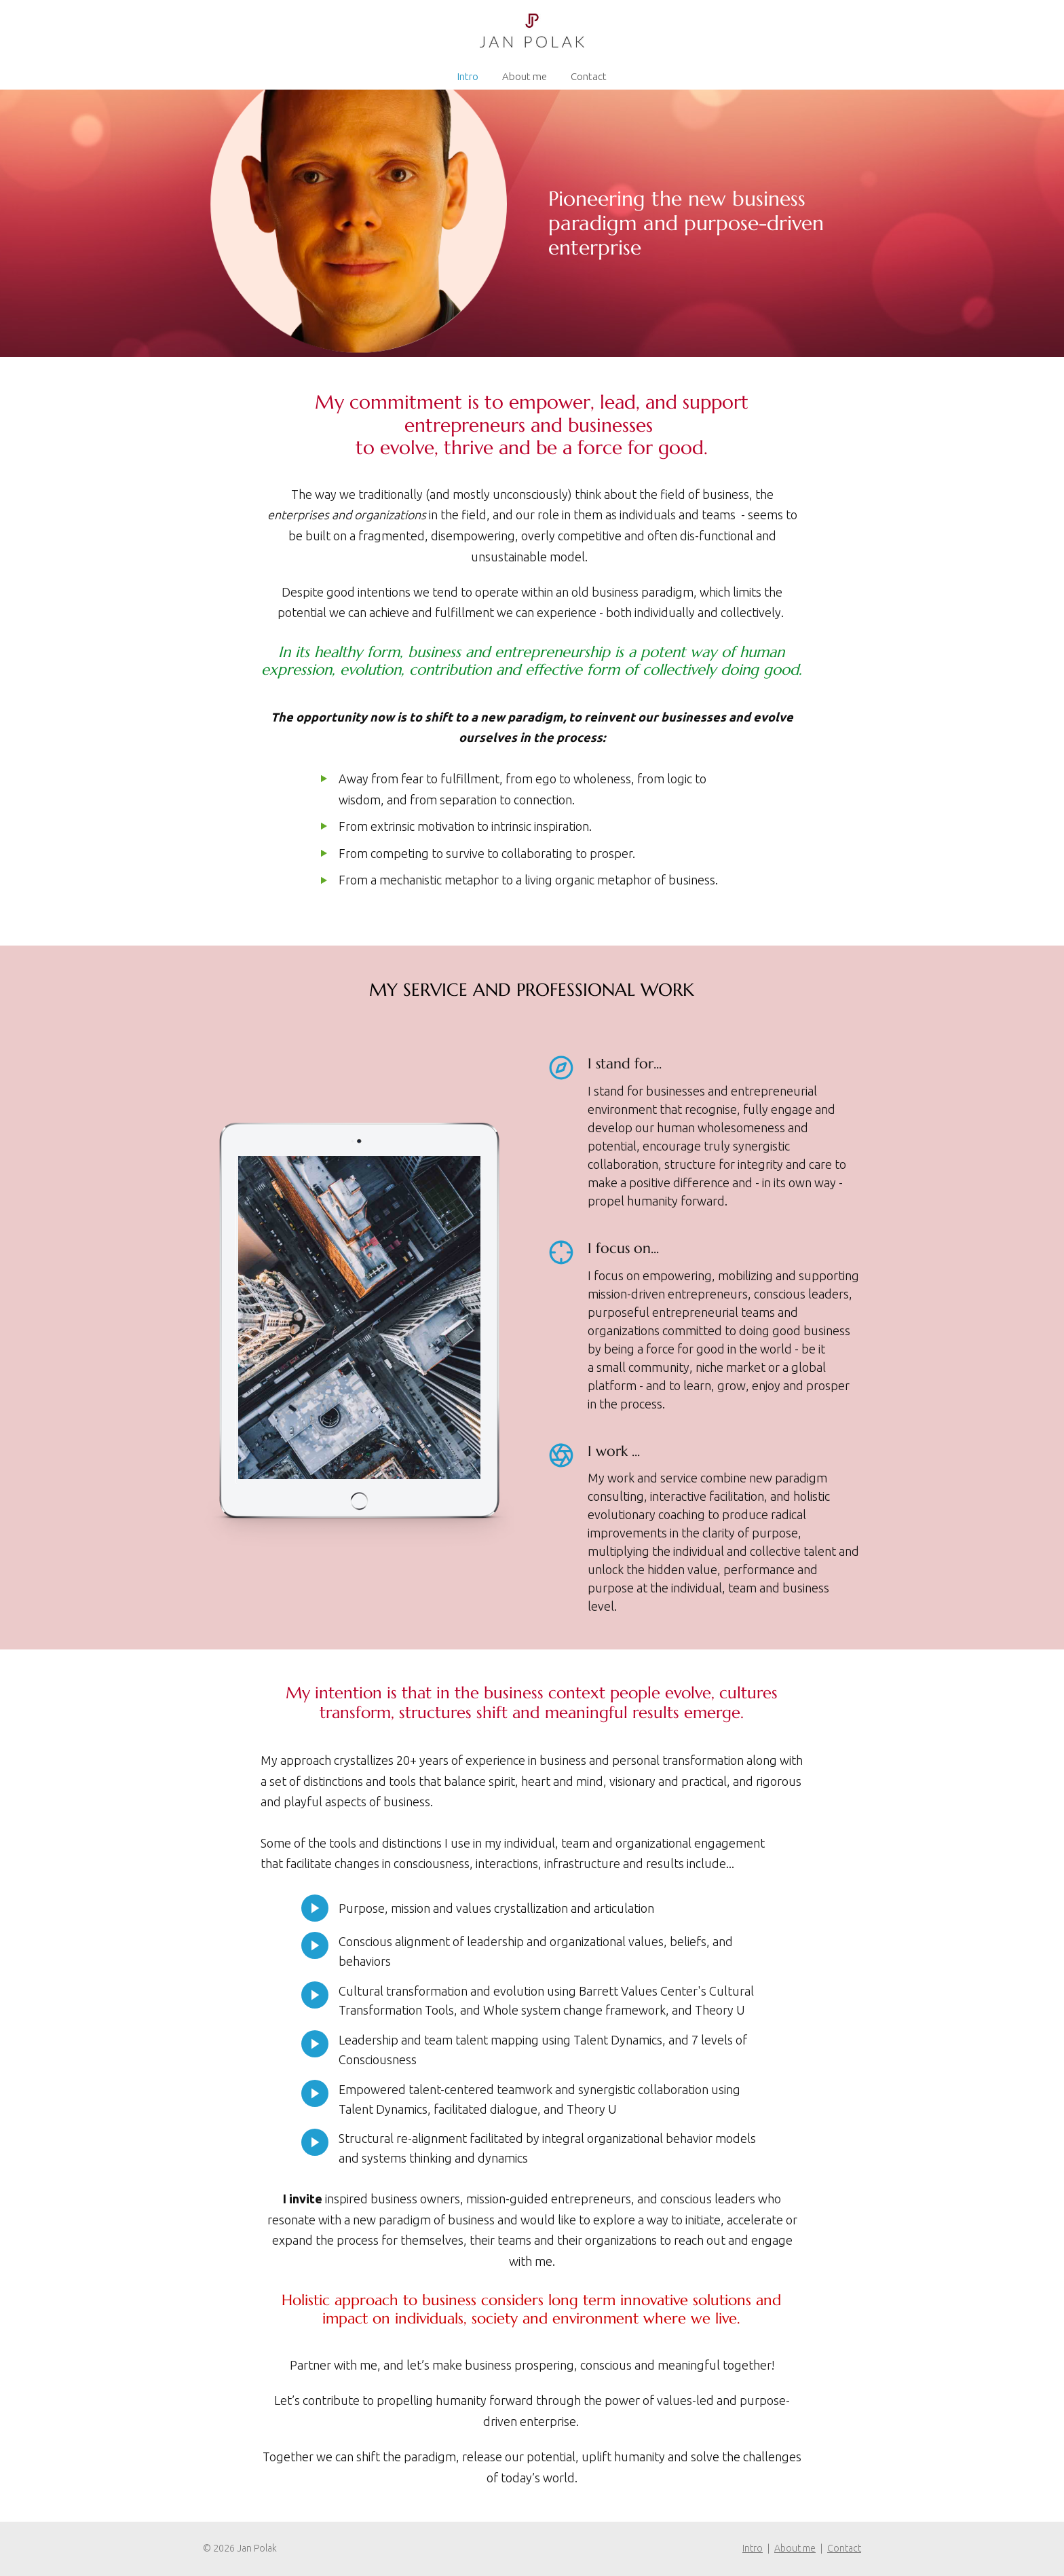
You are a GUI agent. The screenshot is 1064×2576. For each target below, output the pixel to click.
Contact (589, 76)
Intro (467, 76)
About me (524, 76)
